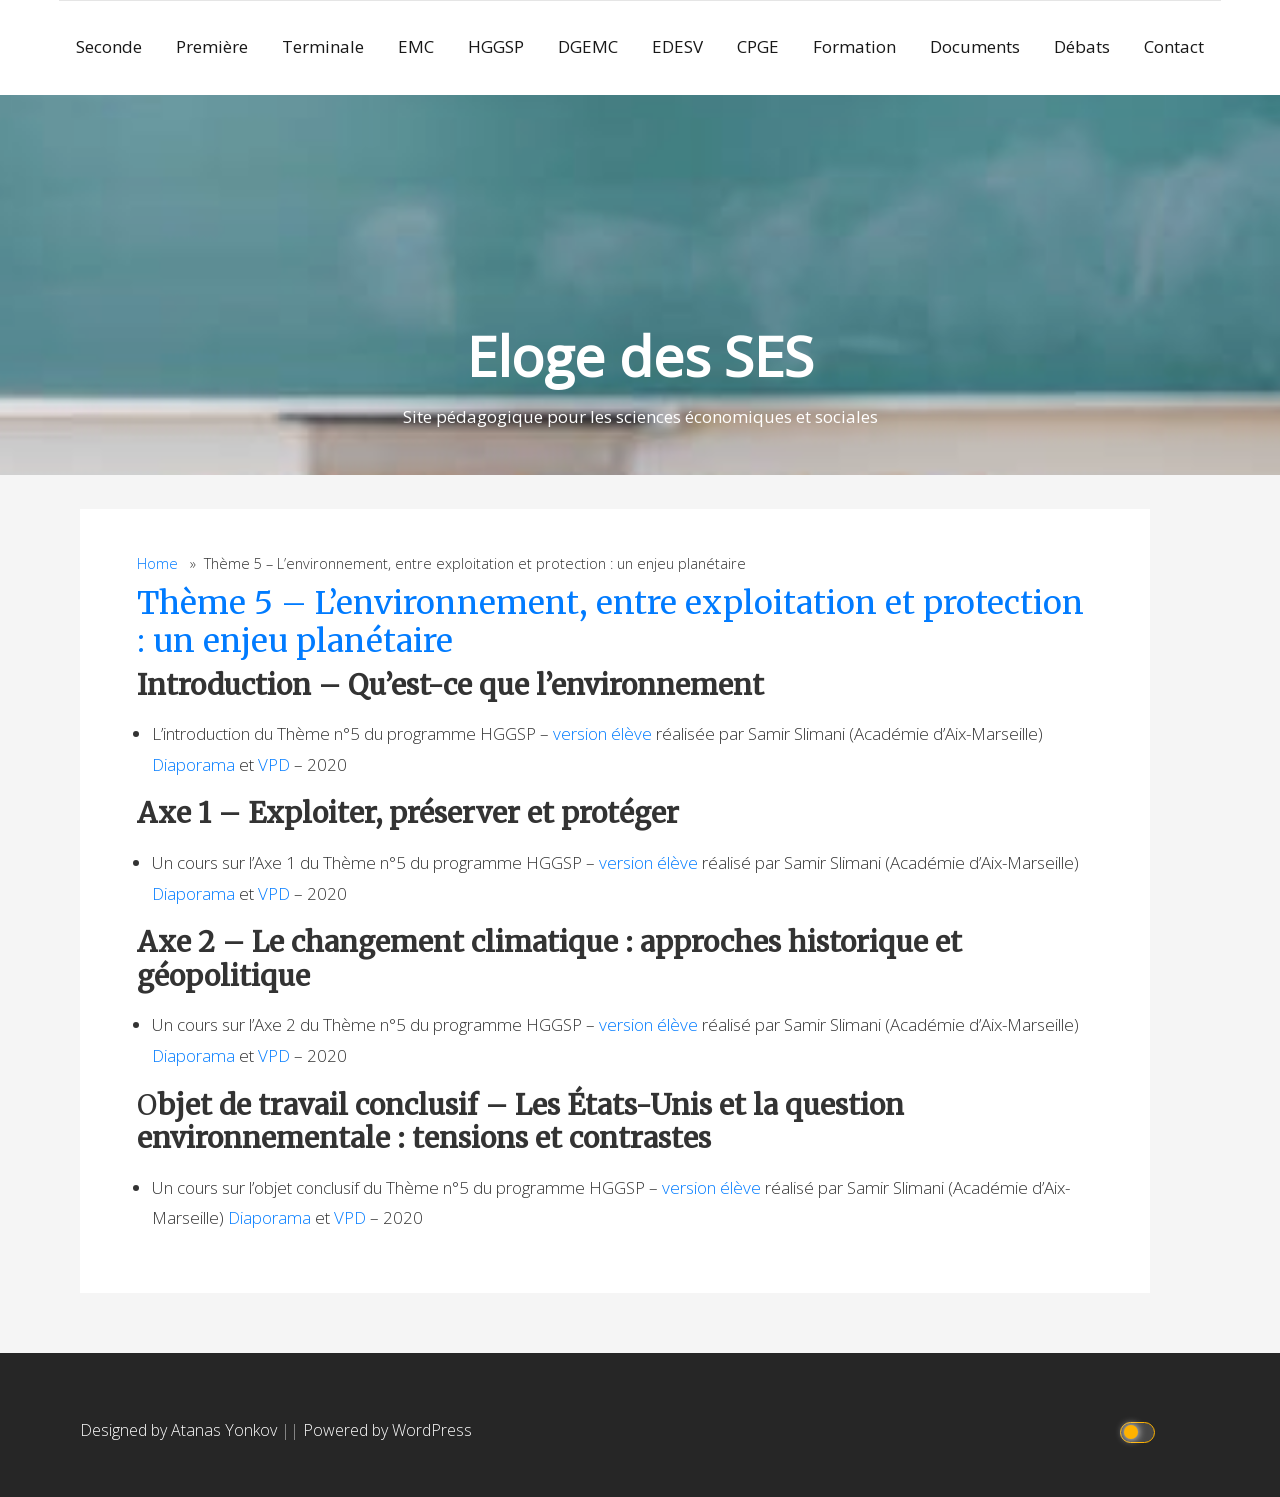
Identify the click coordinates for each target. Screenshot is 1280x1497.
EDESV (677, 46)
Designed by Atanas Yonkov (180, 1430)
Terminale (323, 46)
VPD (274, 764)
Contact (1174, 46)
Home (157, 563)
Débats (1082, 46)
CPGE (758, 46)
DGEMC (588, 46)
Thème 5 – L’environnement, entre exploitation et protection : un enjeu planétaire (610, 622)
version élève (602, 733)
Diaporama (193, 764)
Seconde (109, 46)
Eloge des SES (640, 355)
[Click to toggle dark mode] (1140, 1430)
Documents (975, 46)
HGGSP (496, 46)
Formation (854, 46)
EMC (416, 46)
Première (212, 46)
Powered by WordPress (387, 1430)
